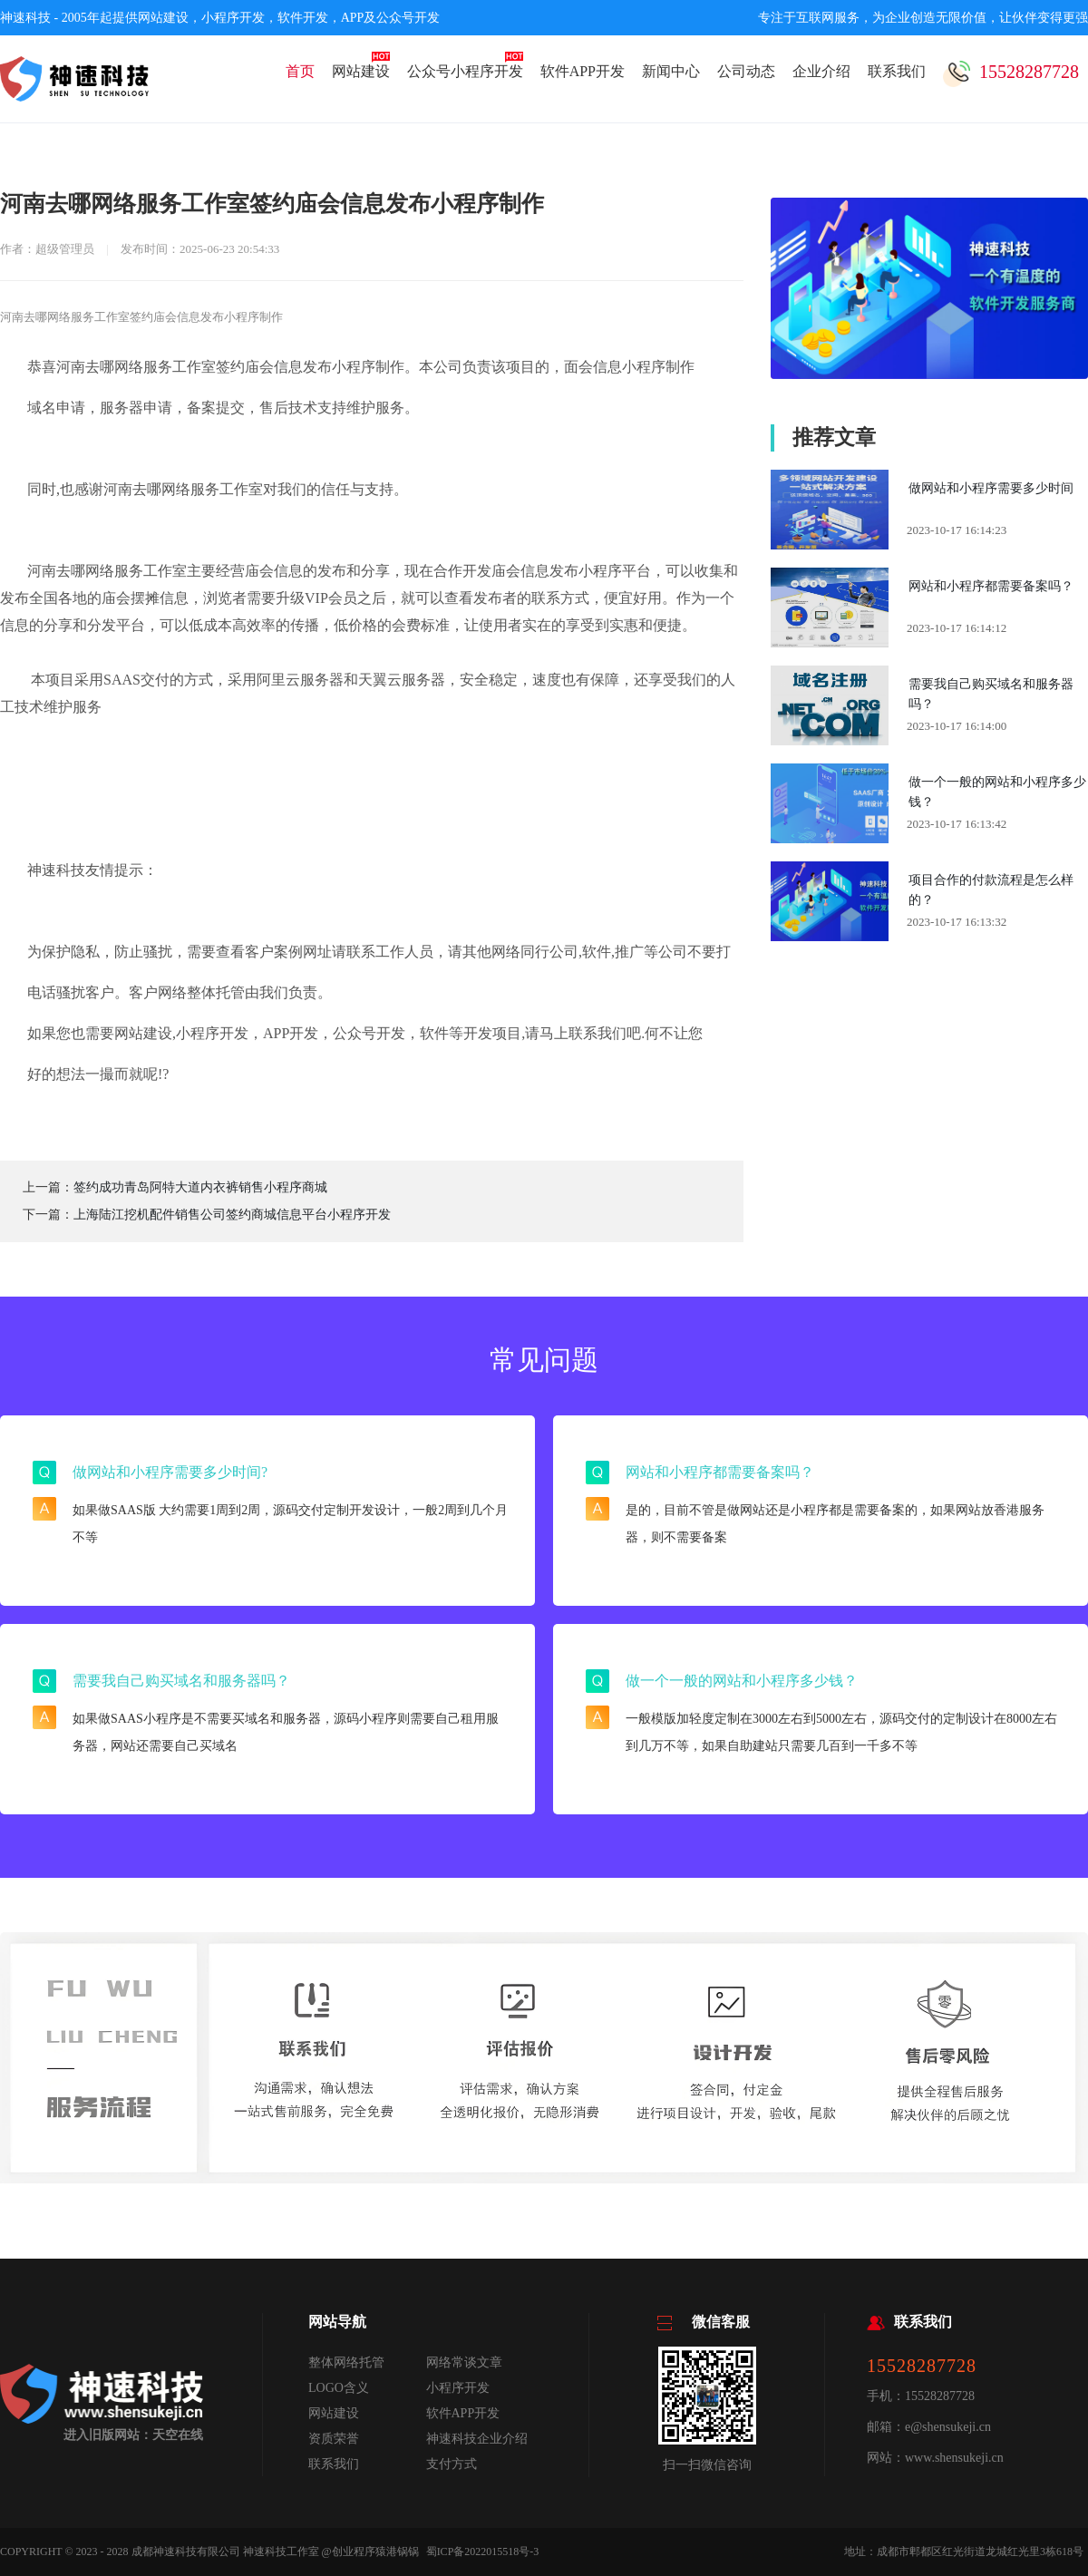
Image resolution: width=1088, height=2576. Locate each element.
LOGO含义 (338, 2388)
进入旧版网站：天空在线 (133, 2435)
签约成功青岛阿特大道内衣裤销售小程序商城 (200, 1187)
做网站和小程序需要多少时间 (990, 488)
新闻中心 (671, 71)
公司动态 (746, 71)
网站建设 (361, 71)
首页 (300, 71)
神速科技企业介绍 (477, 2438)
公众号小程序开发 (465, 71)
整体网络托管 (346, 2362)
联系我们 (897, 71)
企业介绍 (821, 71)
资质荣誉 (333, 2438)
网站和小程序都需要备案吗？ (990, 586)
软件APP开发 (582, 71)
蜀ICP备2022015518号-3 (482, 2551)
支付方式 (451, 2464)
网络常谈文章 (464, 2362)
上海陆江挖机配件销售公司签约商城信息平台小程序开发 (232, 1214)
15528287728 (1011, 74)
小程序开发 (458, 2388)
